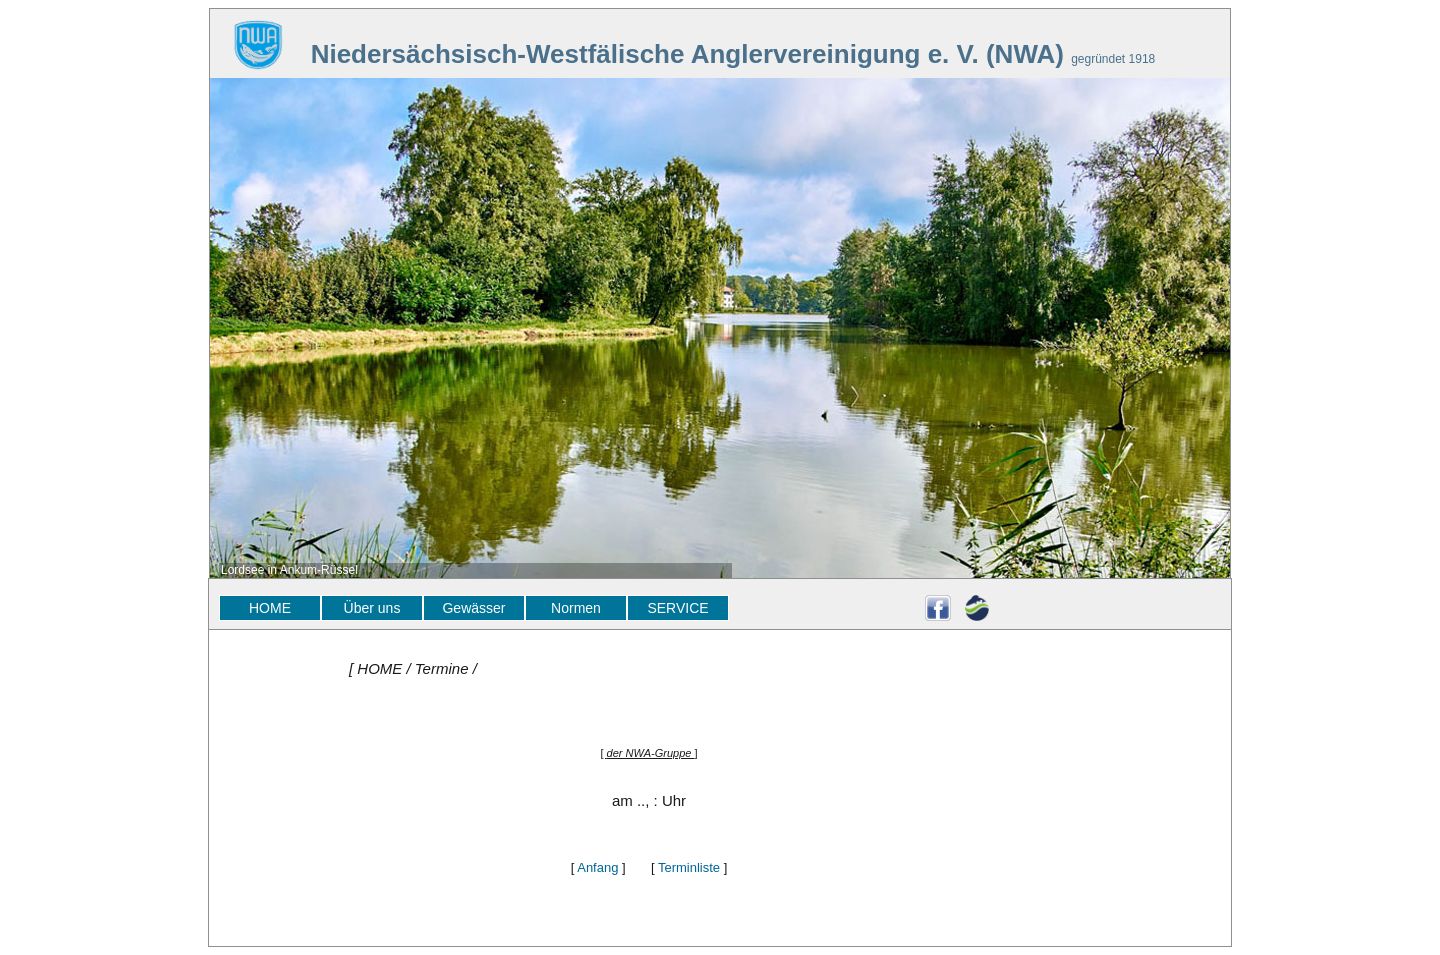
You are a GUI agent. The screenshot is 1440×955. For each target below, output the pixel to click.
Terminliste (689, 867)
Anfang (597, 867)
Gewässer (473, 608)
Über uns (372, 608)
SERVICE (677, 608)
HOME (270, 608)
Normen (576, 608)
